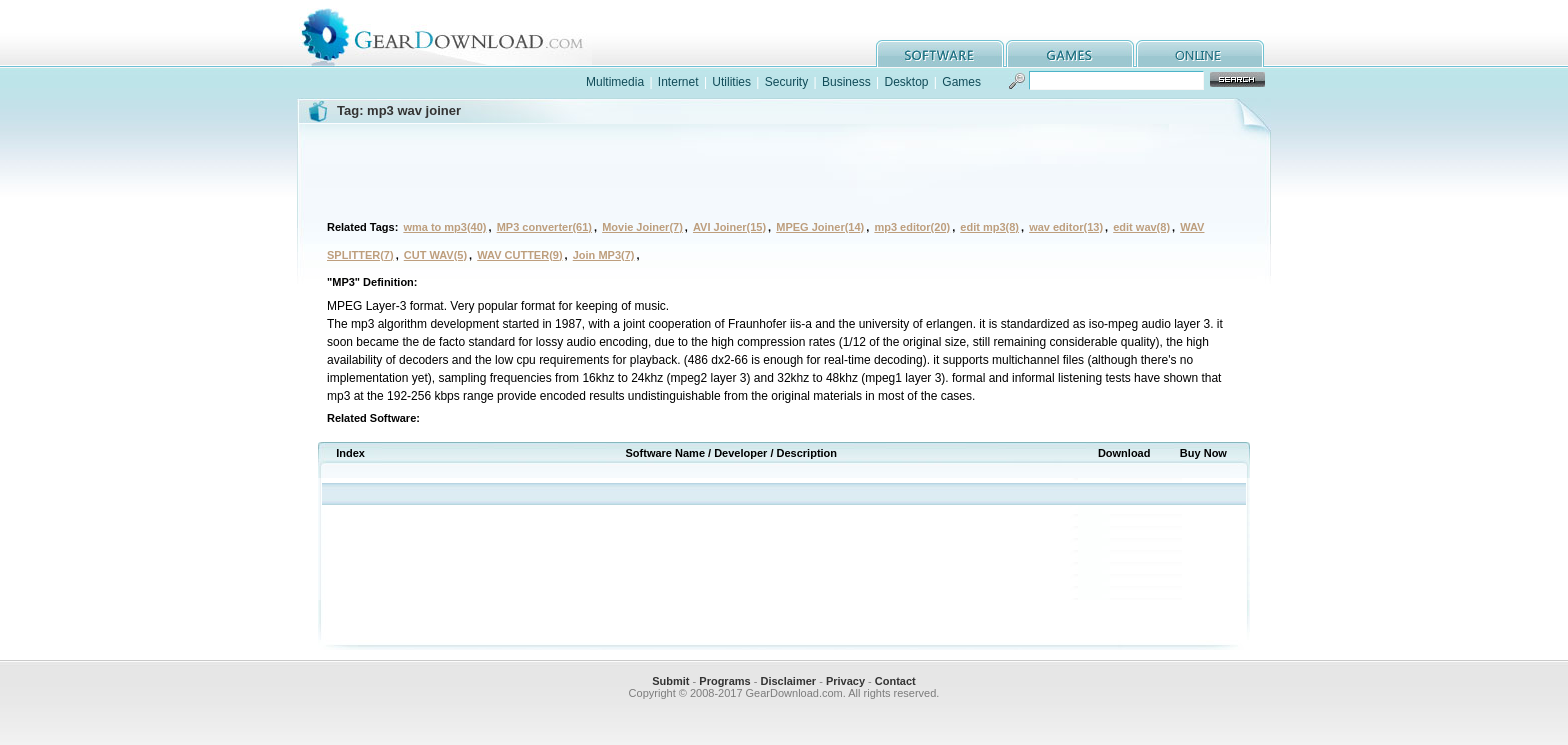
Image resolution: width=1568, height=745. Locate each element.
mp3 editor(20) (912, 227)
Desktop (906, 82)
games (1070, 53)
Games (961, 82)
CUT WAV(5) (435, 255)
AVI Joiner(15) (729, 227)
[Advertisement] (784, 169)
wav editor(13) (1066, 227)
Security (786, 82)
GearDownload (457, 33)
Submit (670, 681)
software (940, 53)
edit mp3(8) (989, 227)
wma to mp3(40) (444, 227)
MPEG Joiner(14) (820, 227)
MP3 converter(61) (544, 227)
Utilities (731, 82)
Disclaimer (788, 681)
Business (846, 82)
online (1200, 53)
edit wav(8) (1141, 227)
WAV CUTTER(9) (519, 255)
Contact (895, 681)
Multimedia (615, 82)
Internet (678, 82)
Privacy (845, 681)
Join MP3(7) (604, 255)
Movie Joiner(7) (642, 227)
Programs (724, 681)
